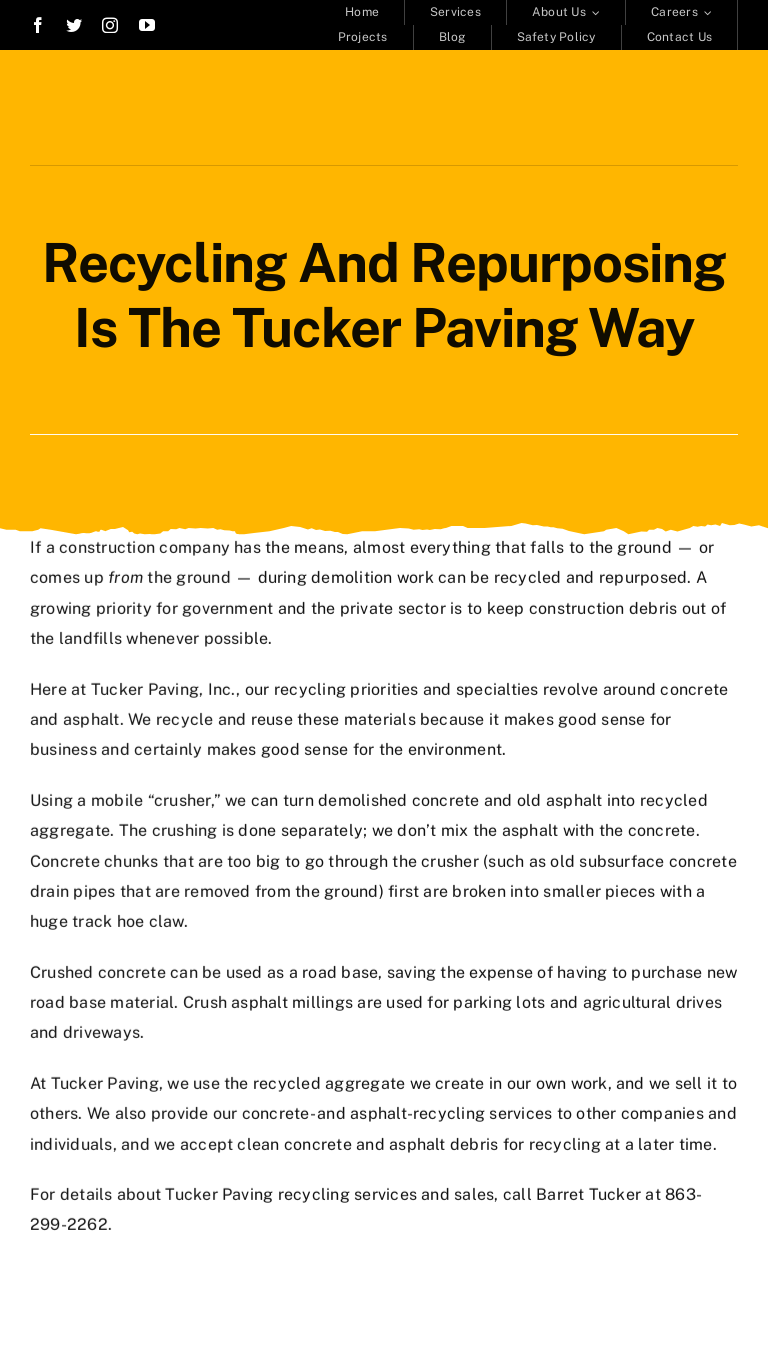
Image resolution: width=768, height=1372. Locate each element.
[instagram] (110, 25)
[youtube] (147, 25)
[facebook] (38, 25)
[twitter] (74, 25)
